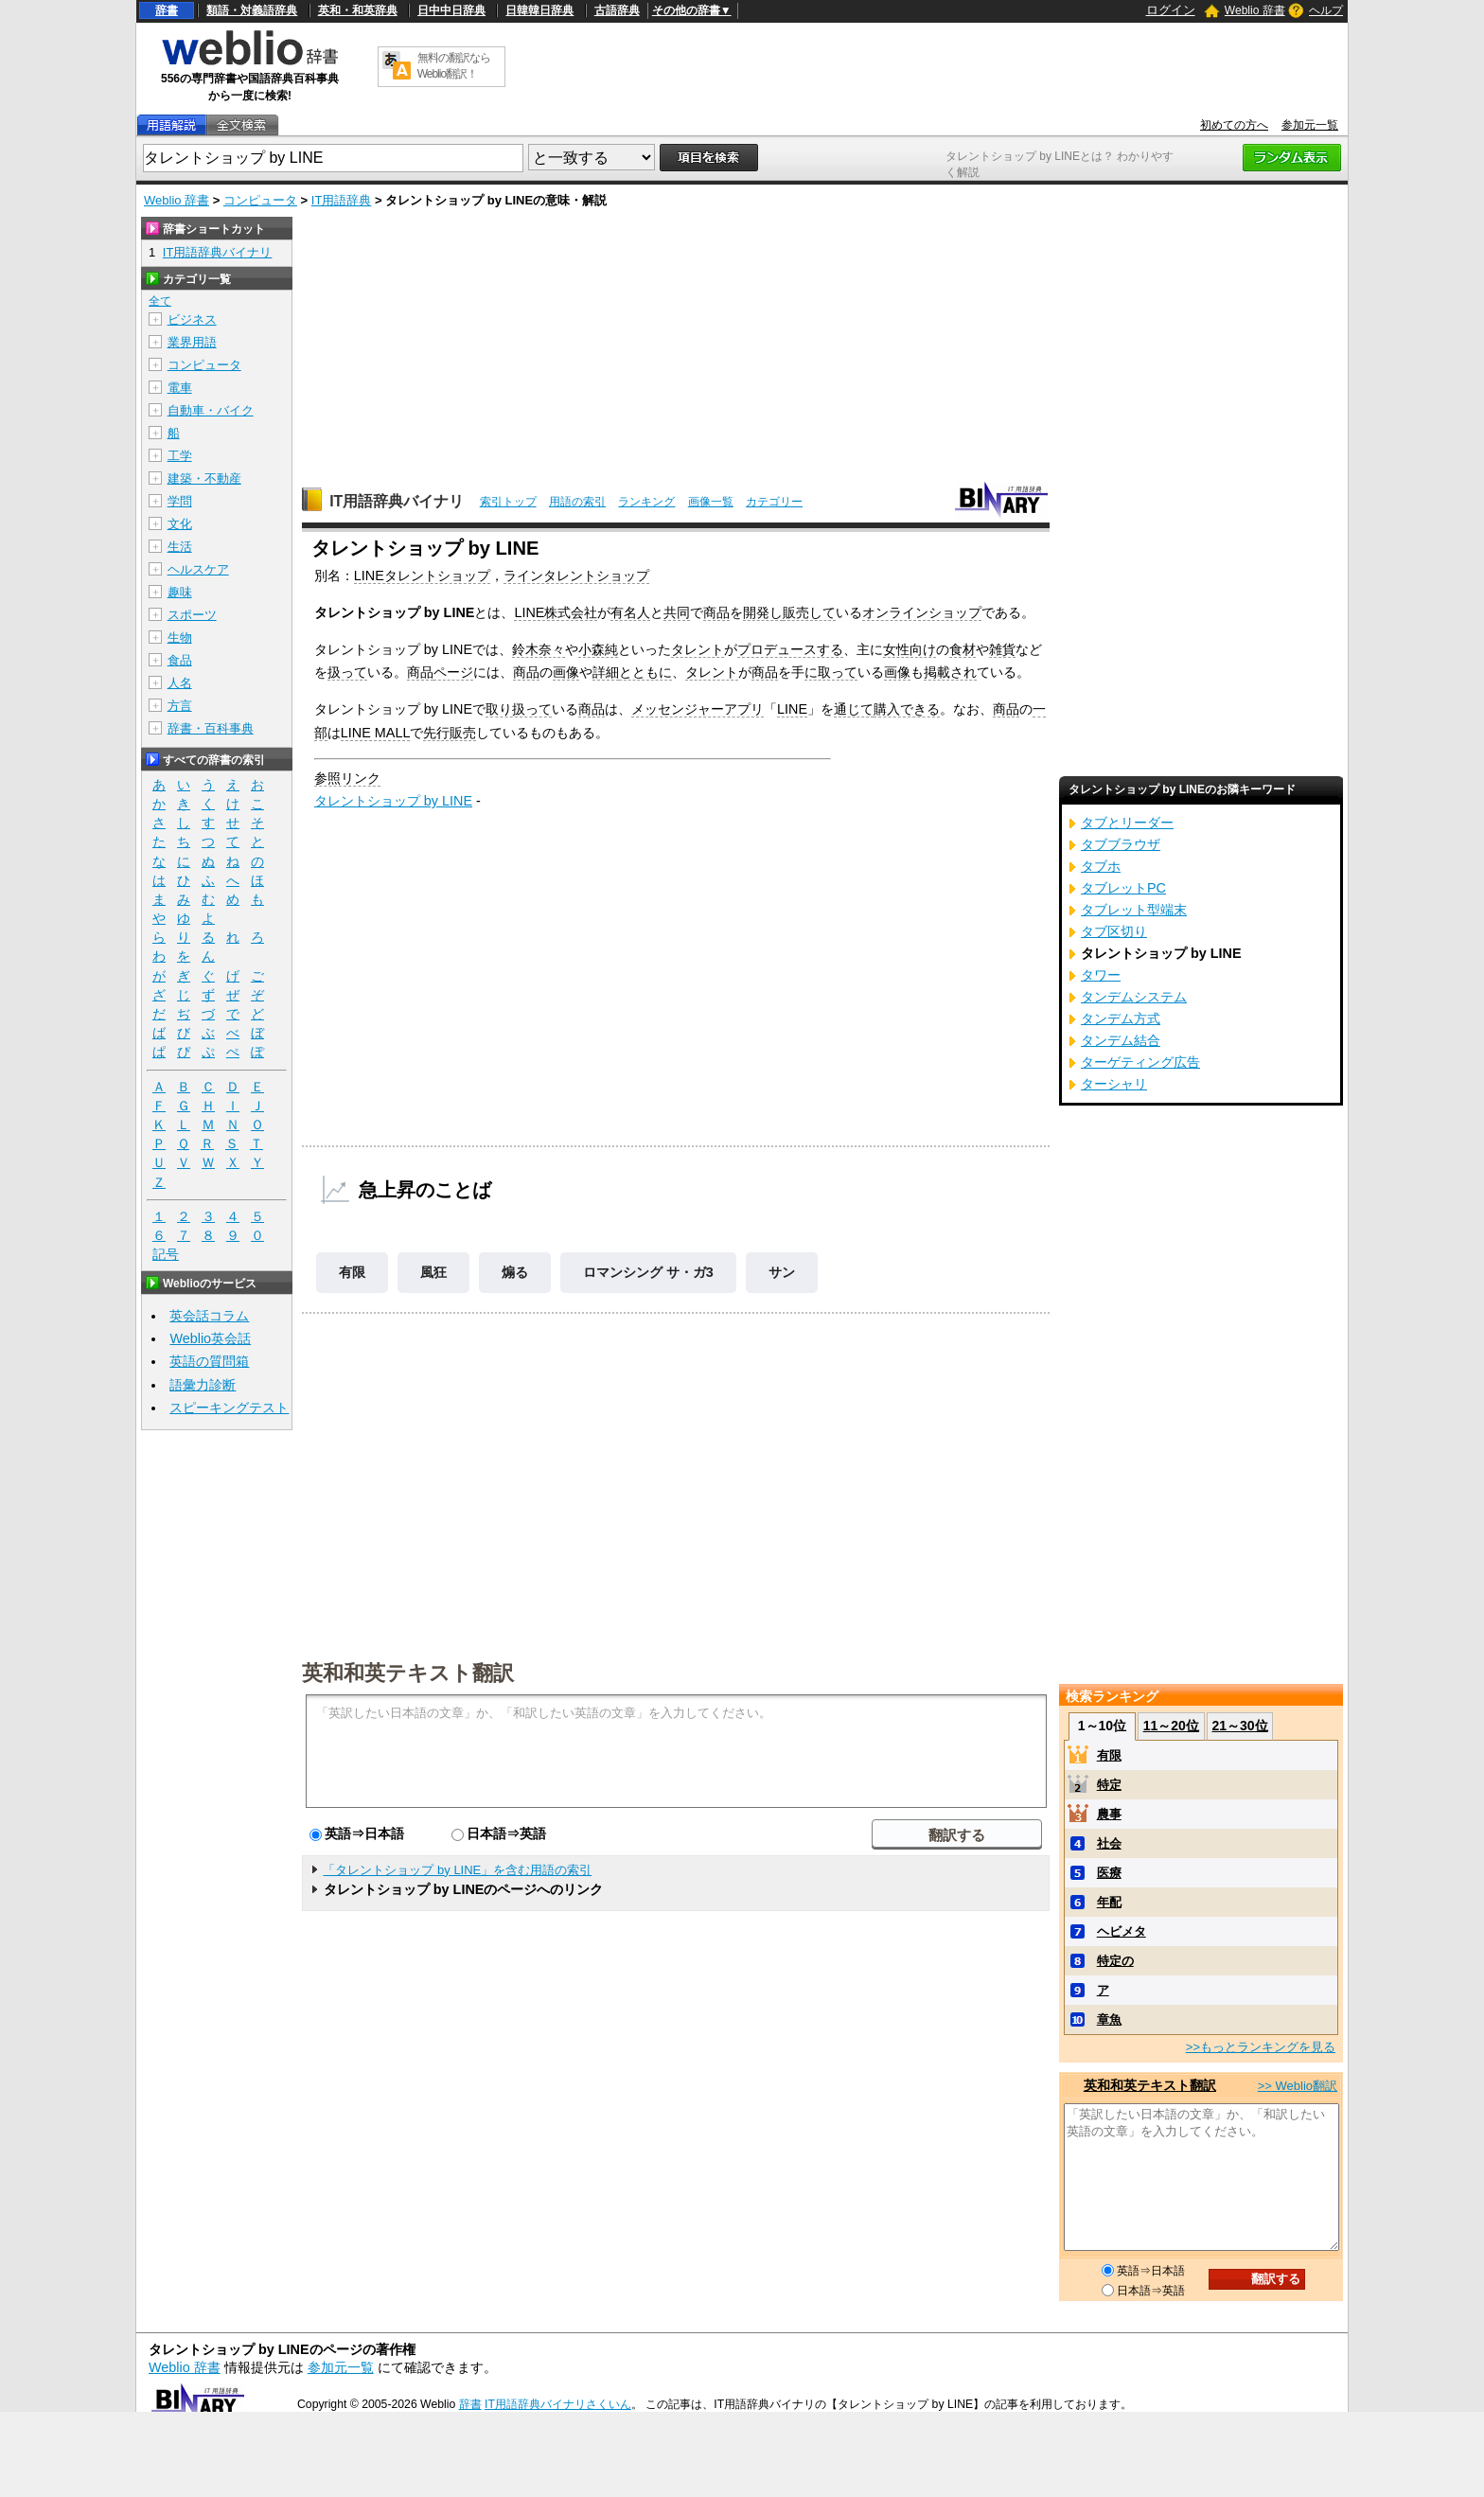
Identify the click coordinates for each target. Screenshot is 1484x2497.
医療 (1109, 1873)
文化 (180, 524)
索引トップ (508, 501)
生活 (180, 547)
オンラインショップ (921, 612)
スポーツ (192, 615)
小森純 (598, 649)
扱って (347, 672)
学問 (180, 501)
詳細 (605, 672)
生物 (180, 637)
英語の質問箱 (209, 1361)
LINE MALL (376, 732)
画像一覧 (710, 501)
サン (781, 1272)
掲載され (950, 672)
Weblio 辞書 (1255, 10)
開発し (763, 612)
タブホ (1101, 866)
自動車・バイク (211, 410)
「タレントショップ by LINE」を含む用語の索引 (457, 1870)
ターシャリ (1114, 1083)
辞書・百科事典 (211, 728)
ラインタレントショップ (576, 575)
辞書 (166, 10)
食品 (180, 660)
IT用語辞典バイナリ (396, 501)
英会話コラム (209, 1315)
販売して (809, 612)
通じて (854, 709)
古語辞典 (617, 10)
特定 (1109, 1785)
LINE (792, 709)
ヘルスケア (198, 569)
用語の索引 (577, 501)
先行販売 (449, 732)
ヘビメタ (1121, 1931)
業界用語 (192, 342)
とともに (645, 672)
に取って (830, 672)
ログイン (1170, 10)
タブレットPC (1123, 887)
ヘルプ (1326, 10)
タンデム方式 (1120, 1018)
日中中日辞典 (451, 10)
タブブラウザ (1120, 844)
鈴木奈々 (538, 649)
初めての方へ (1234, 125)
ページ (453, 672)
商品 (716, 612)
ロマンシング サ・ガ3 (648, 1272)
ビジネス (192, 319)
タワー (1101, 975)
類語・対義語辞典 (251, 10)
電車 (180, 388)
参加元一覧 (1309, 125)
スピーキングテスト (229, 1407)
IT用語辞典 (341, 200)
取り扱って (519, 709)
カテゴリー (774, 501)
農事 (1109, 1814)
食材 (962, 649)
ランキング (646, 501)
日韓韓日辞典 (539, 10)
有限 (352, 1272)
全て (160, 301)
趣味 (180, 592)
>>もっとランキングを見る (1260, 2047)
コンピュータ (260, 200)
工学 (180, 456)
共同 (676, 612)
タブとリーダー (1127, 822)
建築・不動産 (204, 478)
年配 (1109, 1902)
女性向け (909, 649)
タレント (697, 649)
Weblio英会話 (210, 1338)
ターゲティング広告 (1140, 1062)
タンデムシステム (1134, 996)
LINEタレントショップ (422, 575)
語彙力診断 (202, 1384)
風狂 (433, 1272)
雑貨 (1002, 649)
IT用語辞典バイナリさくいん (558, 2404)
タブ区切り (1114, 931)
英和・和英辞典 (358, 10)
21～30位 (1239, 1725)
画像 (566, 672)
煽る (515, 1272)
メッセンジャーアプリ (697, 709)
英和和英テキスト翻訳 (408, 1671)
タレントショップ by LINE (393, 800)
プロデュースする (790, 649)
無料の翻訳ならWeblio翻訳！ (453, 65)
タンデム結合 (1120, 1040)
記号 (165, 1255)
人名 (180, 683)
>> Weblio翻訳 (1297, 2086)
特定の (1115, 1961)
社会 (1109, 1843)
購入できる (907, 709)
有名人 (630, 612)
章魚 (1109, 2019)
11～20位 (1171, 1725)
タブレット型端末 (1134, 909)
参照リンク (347, 778)
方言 (180, 706)
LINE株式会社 (555, 612)
